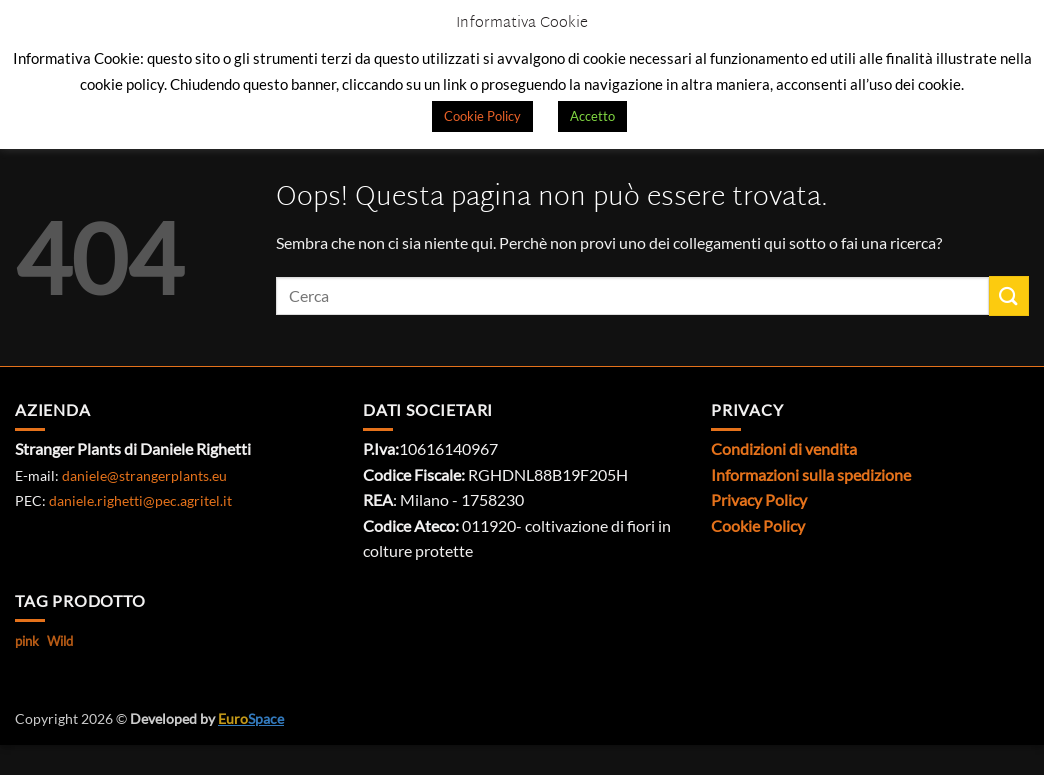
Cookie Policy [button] (482, 116)
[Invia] (1009, 295)
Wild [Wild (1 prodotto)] (60, 641)
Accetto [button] (592, 116)
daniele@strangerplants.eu (144, 475)
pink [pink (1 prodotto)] (27, 641)
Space (251, 718)
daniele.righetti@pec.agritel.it (140, 500)
